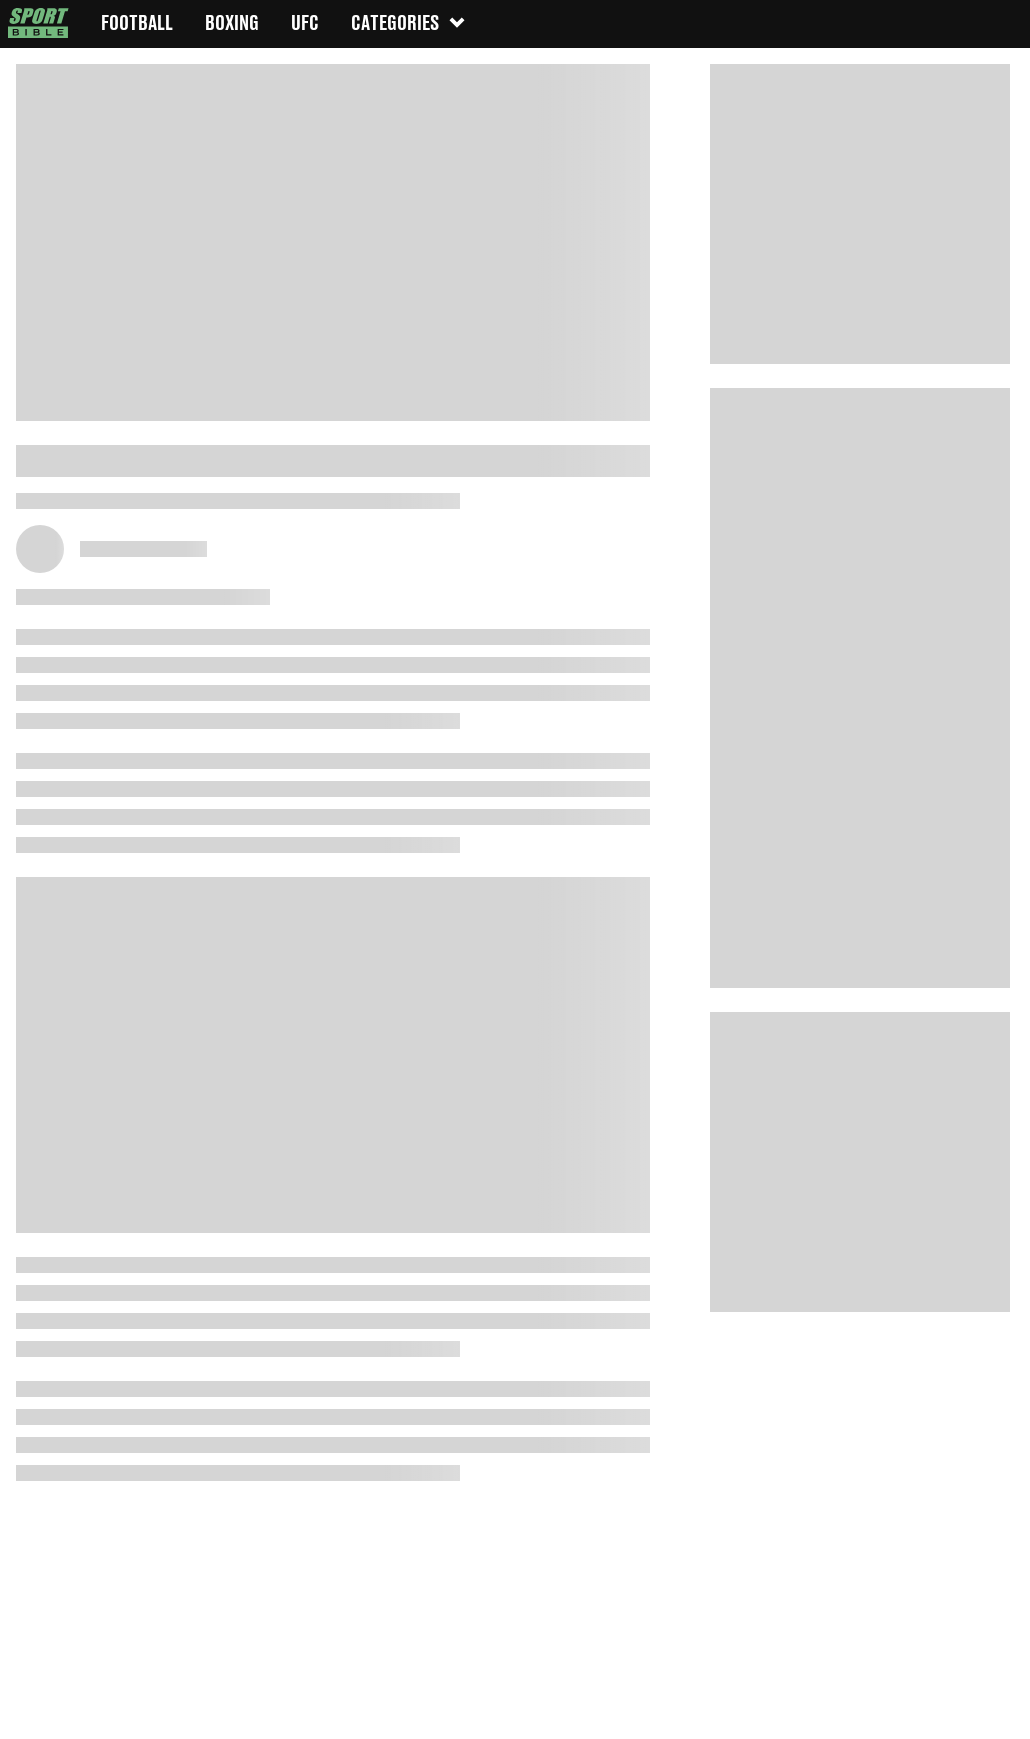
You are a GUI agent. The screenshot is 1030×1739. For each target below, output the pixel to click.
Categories (409, 22)
